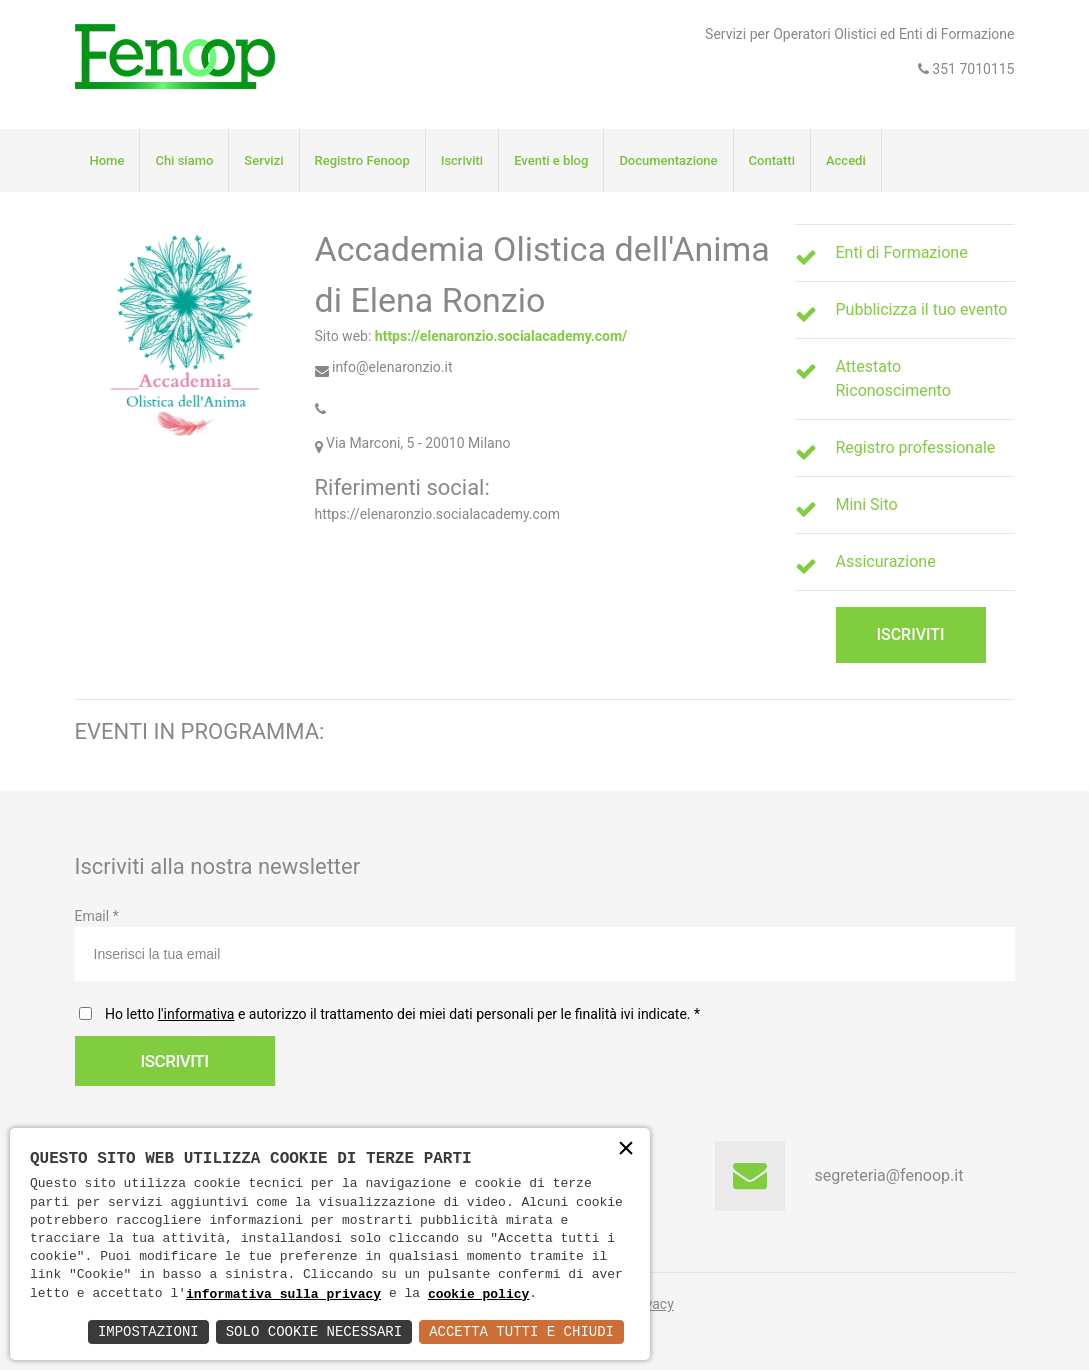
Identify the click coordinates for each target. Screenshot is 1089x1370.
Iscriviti (462, 160)
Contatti (772, 160)
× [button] (626, 1150)
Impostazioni (148, 1331)
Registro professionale (916, 447)
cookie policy (478, 1294)
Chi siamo (184, 160)
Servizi (263, 160)
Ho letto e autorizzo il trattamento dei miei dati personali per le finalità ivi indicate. (399, 1014)
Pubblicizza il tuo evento (922, 309)
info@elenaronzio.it (384, 367)
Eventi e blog (551, 160)
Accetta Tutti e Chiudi (521, 1331)
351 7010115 (972, 69)
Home (107, 160)
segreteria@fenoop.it (889, 1175)
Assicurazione (886, 561)
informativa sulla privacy (283, 1294)
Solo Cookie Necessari (314, 1331)
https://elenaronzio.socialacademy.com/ (501, 336)
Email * (545, 944)
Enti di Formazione (902, 252)
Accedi (846, 160)
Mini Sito (867, 504)
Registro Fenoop (362, 160)
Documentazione (668, 160)
